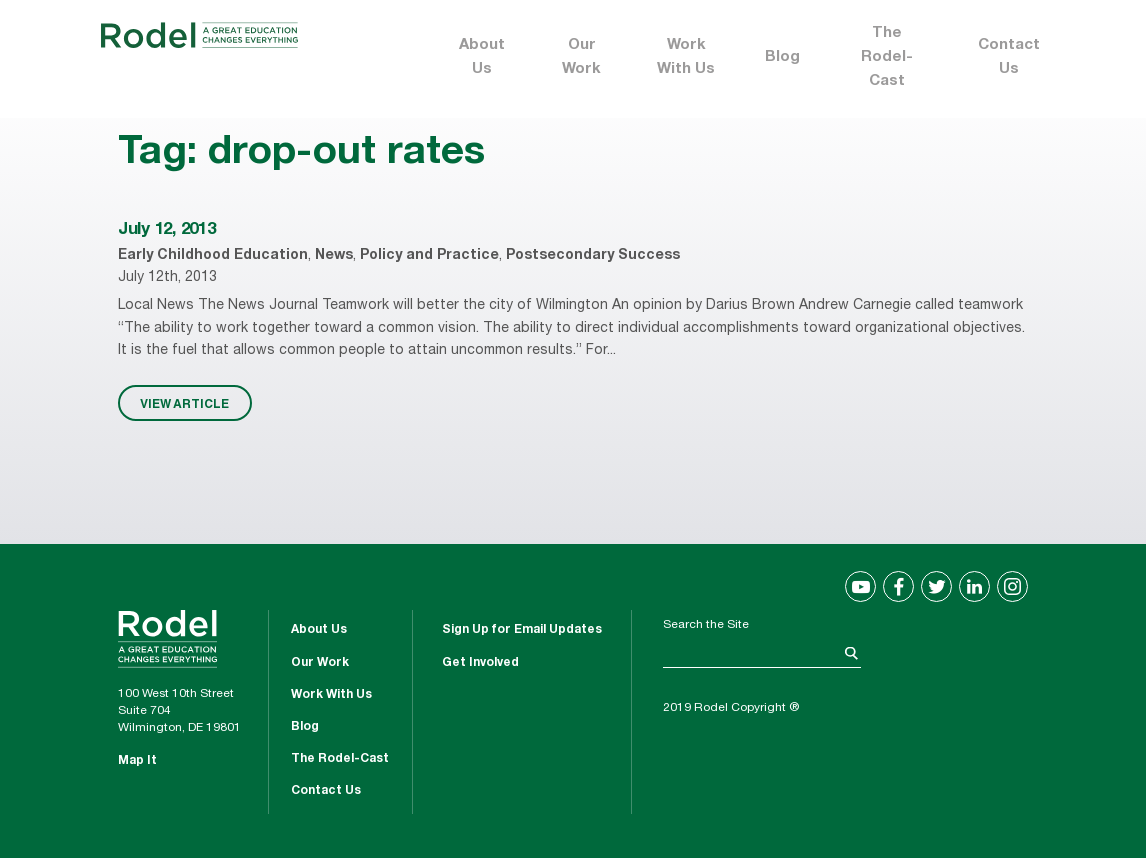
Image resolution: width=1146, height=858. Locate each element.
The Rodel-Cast (887, 57)
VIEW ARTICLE (184, 403)
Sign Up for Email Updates (522, 630)
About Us (482, 57)
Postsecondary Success (593, 256)
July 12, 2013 (167, 230)
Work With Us (686, 57)
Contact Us (1009, 57)
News (334, 256)
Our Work (581, 57)
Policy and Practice (429, 256)
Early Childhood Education (213, 256)
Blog (782, 57)
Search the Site (706, 625)
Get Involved (480, 663)
